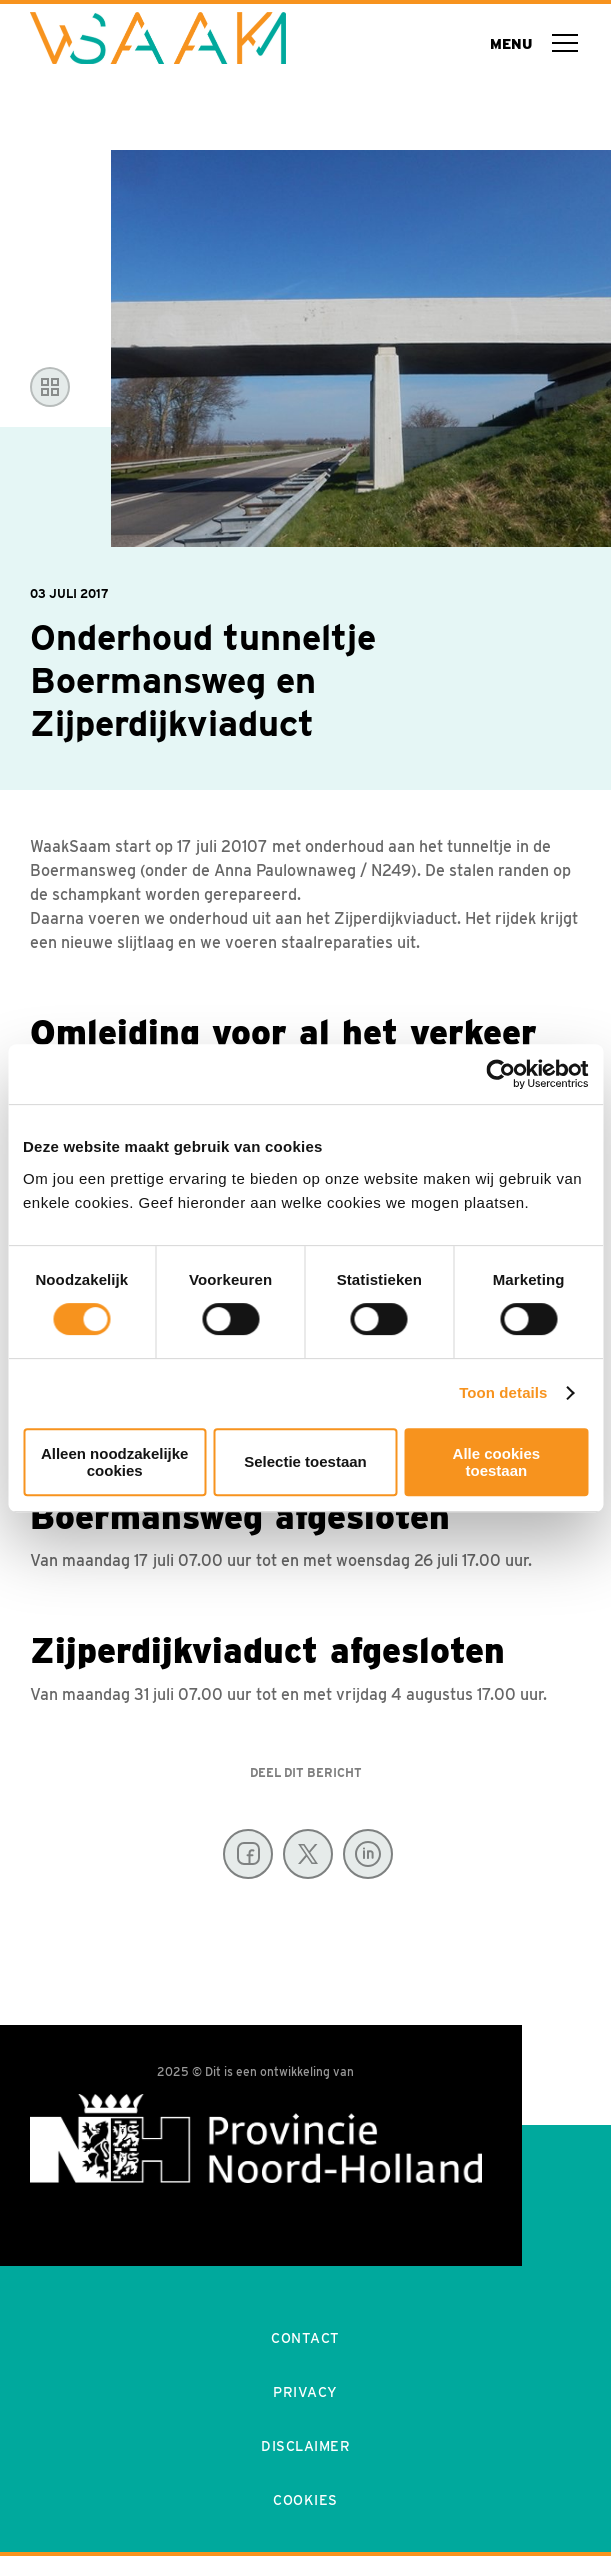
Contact (305, 2338)
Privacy (305, 2392)
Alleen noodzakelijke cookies (115, 1462)
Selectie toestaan (305, 1461)
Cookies (305, 2500)
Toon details (503, 1392)
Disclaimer (305, 2446)
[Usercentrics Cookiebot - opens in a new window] (500, 1074)
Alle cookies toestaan (497, 1462)
